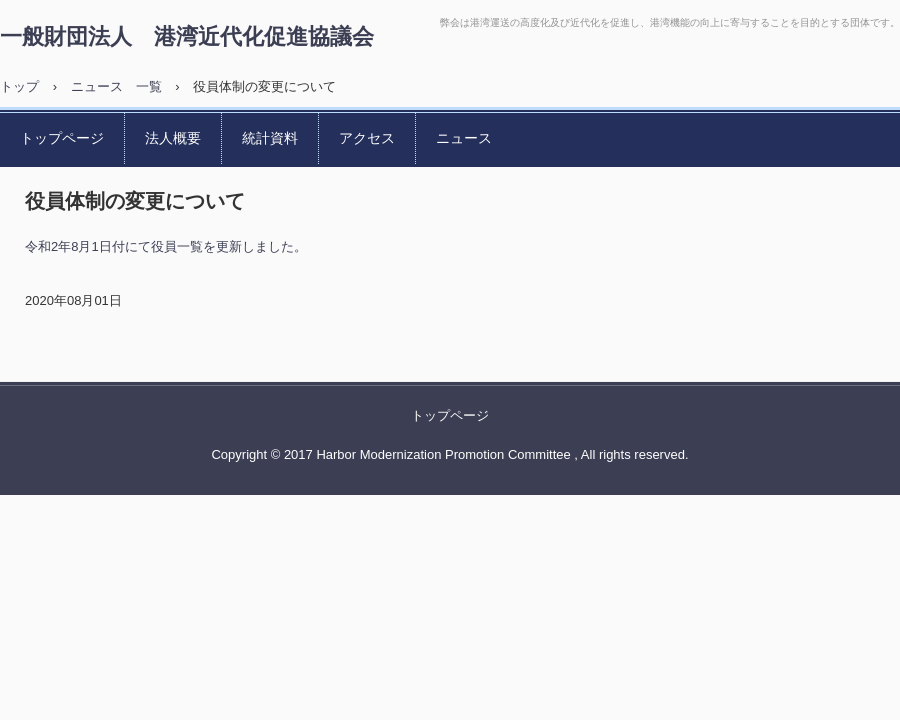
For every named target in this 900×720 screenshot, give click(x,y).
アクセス (367, 138)
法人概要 (173, 138)
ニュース (464, 138)
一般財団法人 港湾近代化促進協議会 (187, 35)
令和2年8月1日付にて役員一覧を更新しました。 (166, 246)
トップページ (62, 138)
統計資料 (270, 138)
